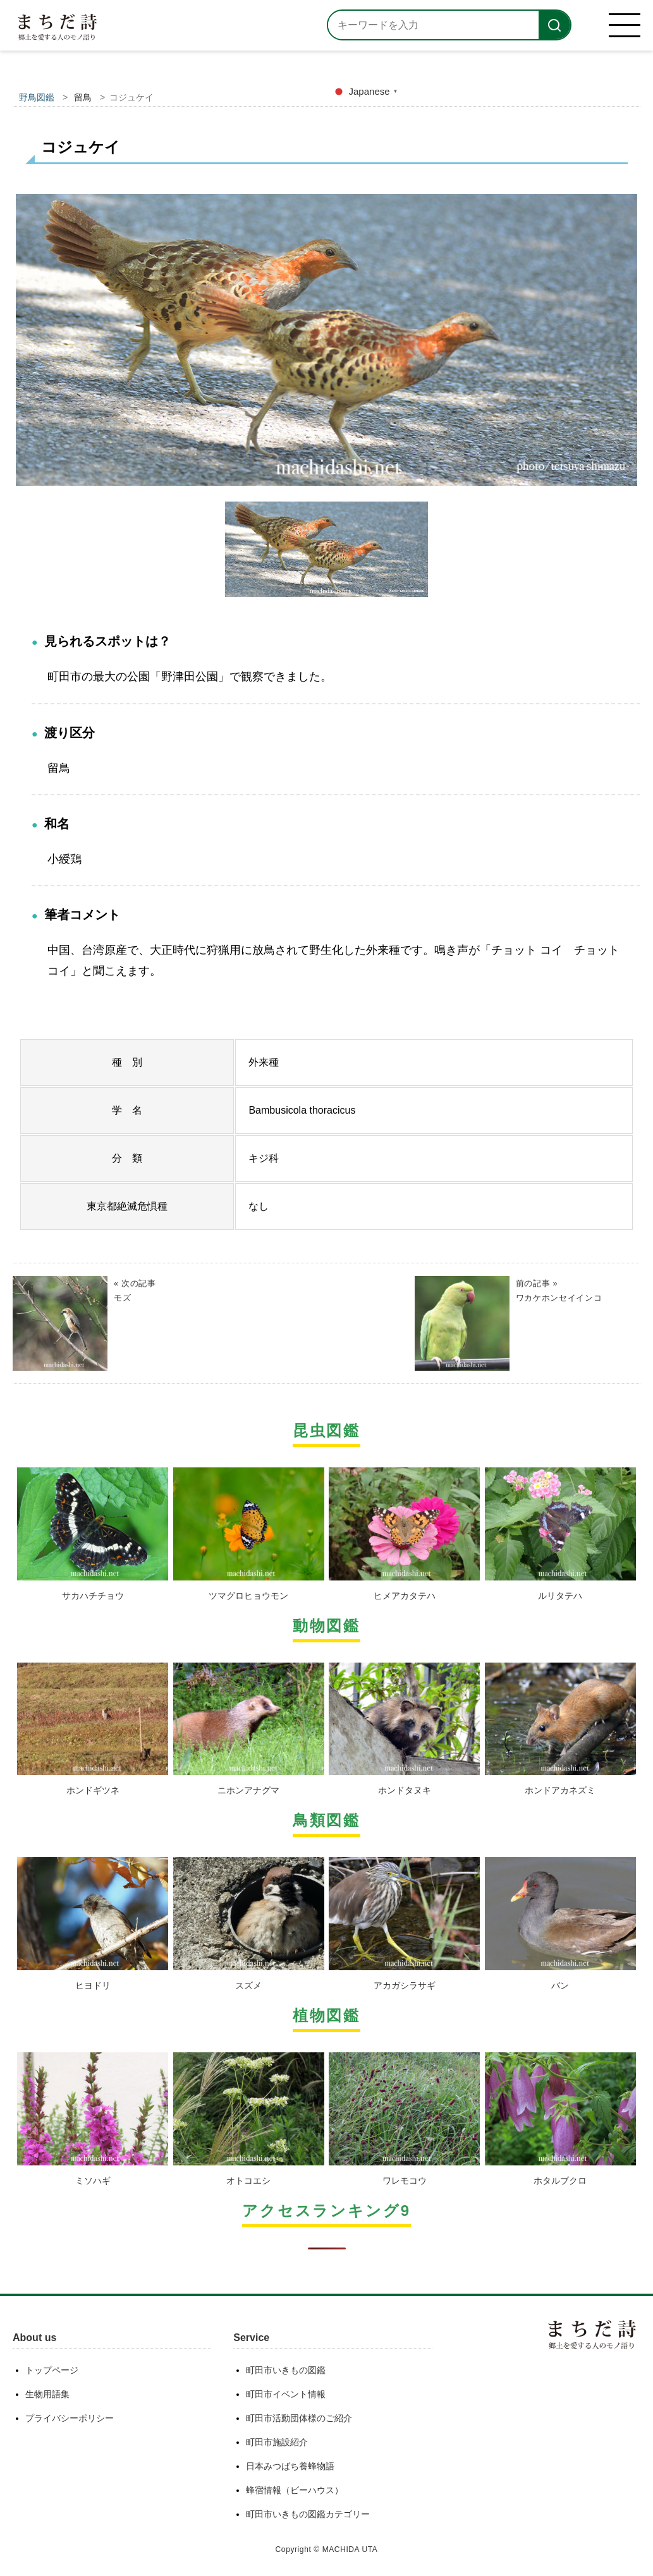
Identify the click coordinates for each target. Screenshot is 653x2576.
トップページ (51, 2370)
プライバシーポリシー (69, 2418)
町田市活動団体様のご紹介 (299, 2418)
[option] (326, 344)
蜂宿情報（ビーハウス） (294, 2490)
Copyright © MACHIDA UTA (327, 2549)
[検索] (554, 25)
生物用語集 (47, 2394)
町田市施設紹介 (277, 2442)
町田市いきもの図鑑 (286, 2370)
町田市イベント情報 (286, 2394)
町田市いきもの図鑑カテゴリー (308, 2514)
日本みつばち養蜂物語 (290, 2466)
